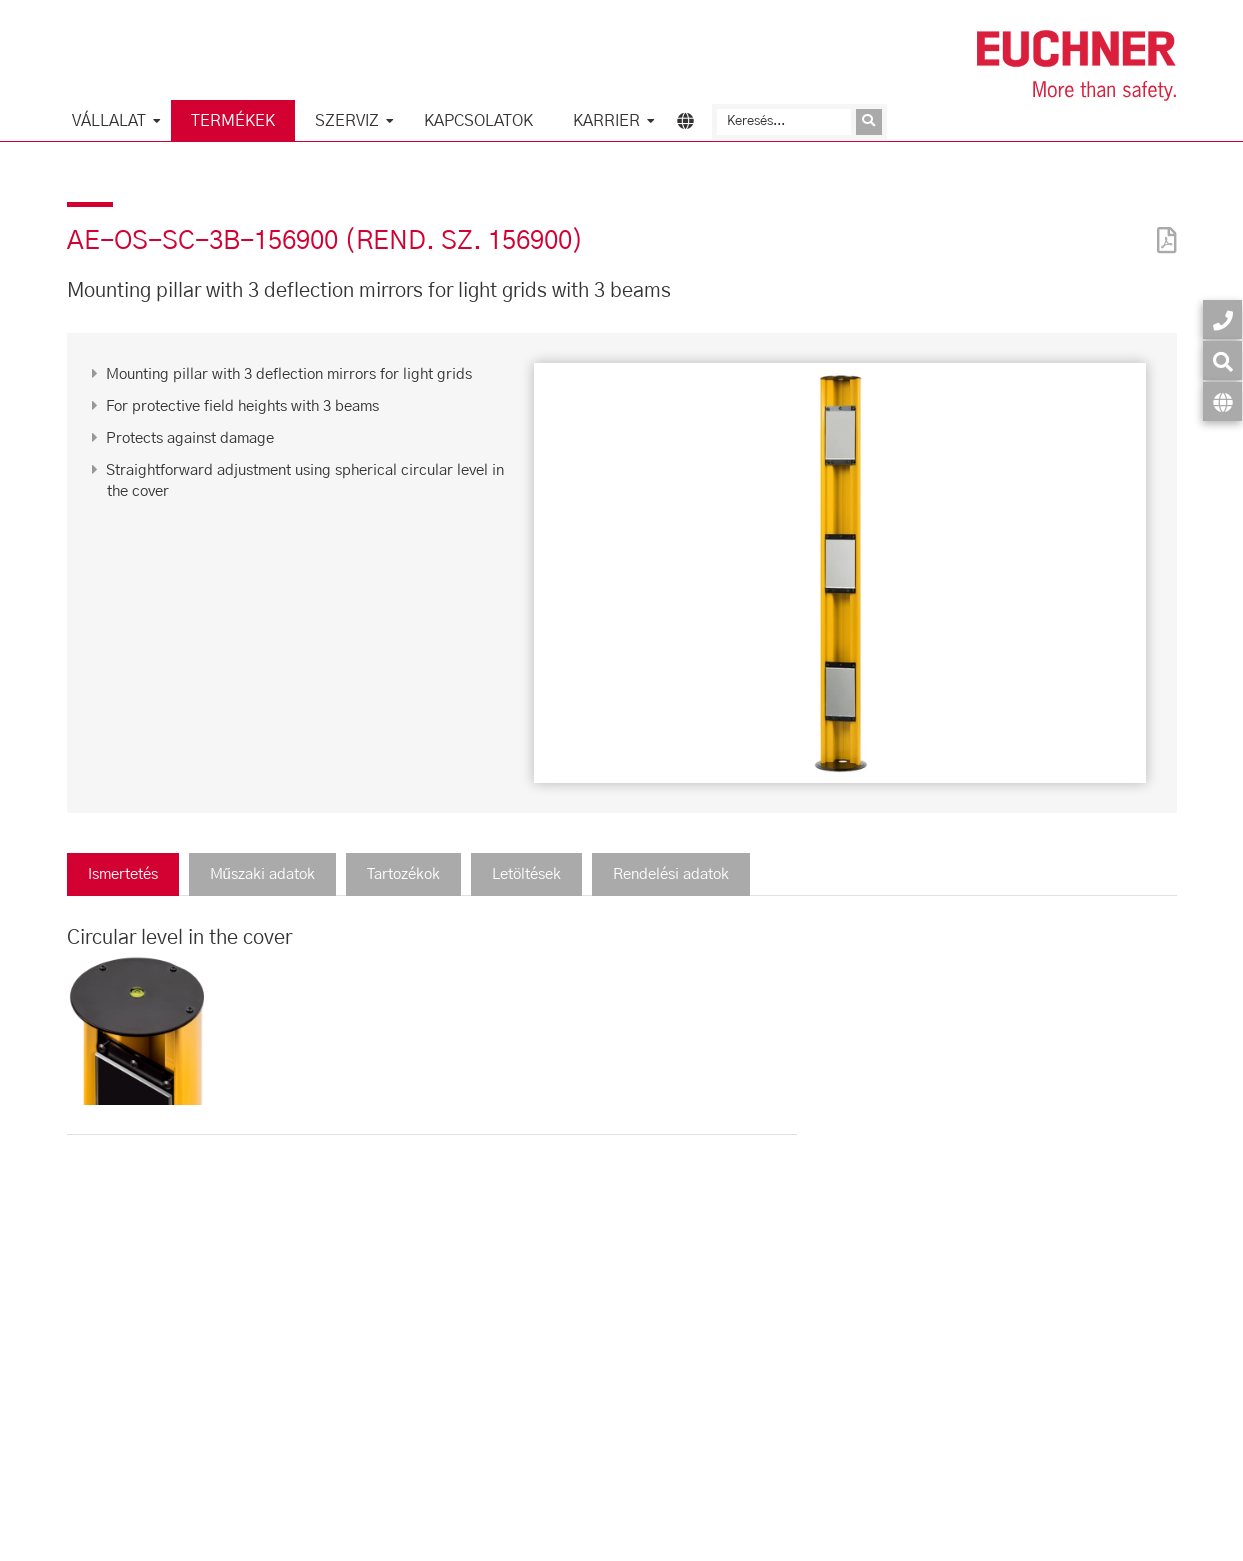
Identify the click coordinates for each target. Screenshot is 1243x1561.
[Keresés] (784, 122)
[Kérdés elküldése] (869, 122)
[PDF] (1162, 227)
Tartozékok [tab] (403, 874)
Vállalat (109, 121)
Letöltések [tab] (526, 874)
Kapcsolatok (478, 121)
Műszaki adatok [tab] (262, 874)
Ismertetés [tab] (123, 874)
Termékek (233, 121)
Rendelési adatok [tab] (671, 874)
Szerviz (347, 121)
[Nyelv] (1222, 401)
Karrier (606, 121)
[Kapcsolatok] (1222, 319)
